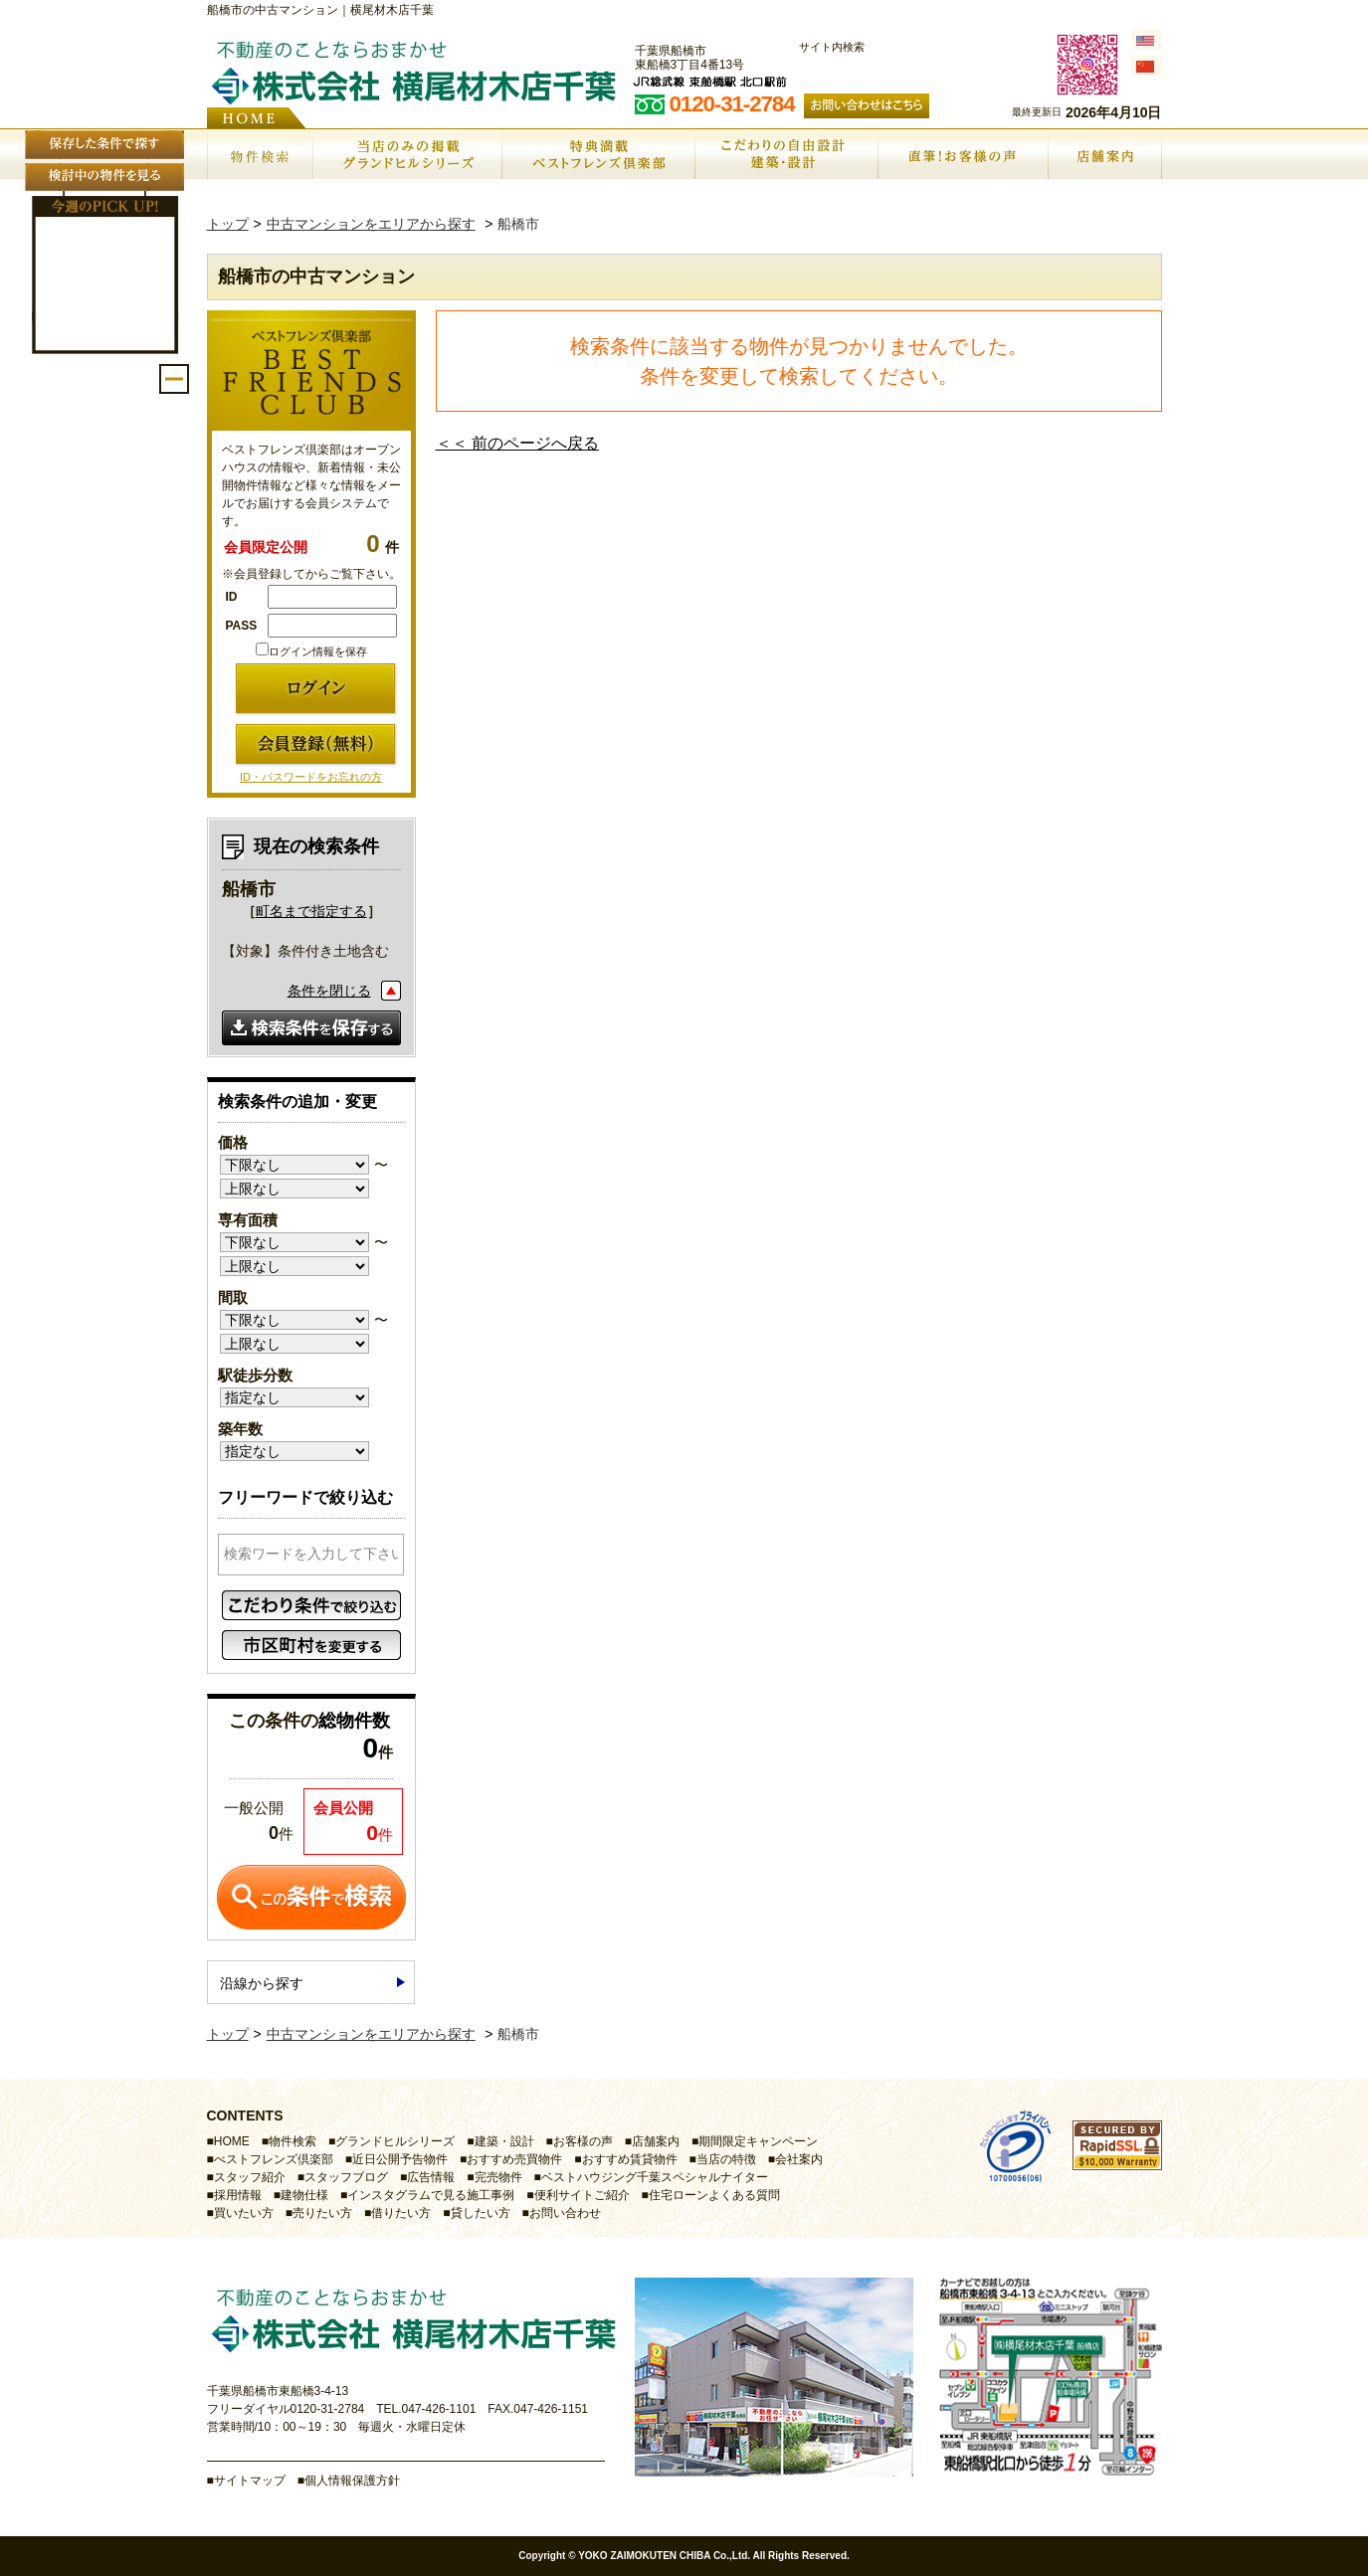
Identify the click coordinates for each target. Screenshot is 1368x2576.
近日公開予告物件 (400, 2159)
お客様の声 (583, 2141)
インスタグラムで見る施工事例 (430, 2195)
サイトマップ (250, 2480)
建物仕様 (304, 2195)
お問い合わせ (565, 2213)
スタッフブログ (346, 2177)
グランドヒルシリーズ (395, 2141)
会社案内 (799, 2159)
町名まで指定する (311, 911)
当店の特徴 (726, 2159)
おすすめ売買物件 (514, 2159)
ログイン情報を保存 (311, 651)
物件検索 (292, 2141)
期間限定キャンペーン (758, 2141)
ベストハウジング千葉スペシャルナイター (654, 2177)
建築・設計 (504, 2141)
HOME (232, 2141)
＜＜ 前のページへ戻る (517, 443)
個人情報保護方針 (352, 2480)
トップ (228, 224)
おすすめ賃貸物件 (630, 2159)
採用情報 (238, 2195)
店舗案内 (656, 2141)
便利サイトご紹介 (582, 2195)
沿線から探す (261, 1983)
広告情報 (431, 2177)
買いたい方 (244, 2213)
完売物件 (498, 2177)
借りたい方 (401, 2213)
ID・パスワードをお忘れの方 (311, 777)
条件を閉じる (329, 991)
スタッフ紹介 (250, 2177)
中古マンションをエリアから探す (371, 224)
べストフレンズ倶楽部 (273, 2159)
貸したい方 (480, 2213)
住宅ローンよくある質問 (714, 2195)
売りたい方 (322, 2213)
